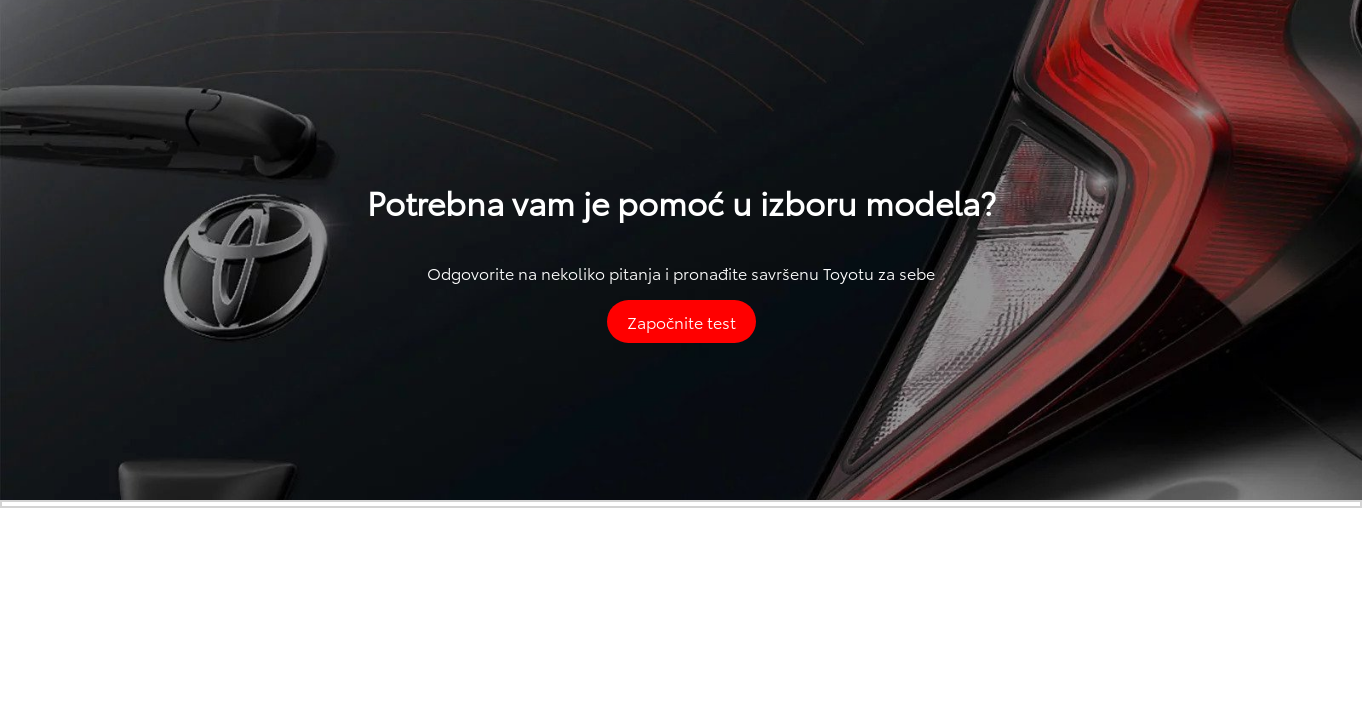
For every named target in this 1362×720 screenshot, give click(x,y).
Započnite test (681, 321)
